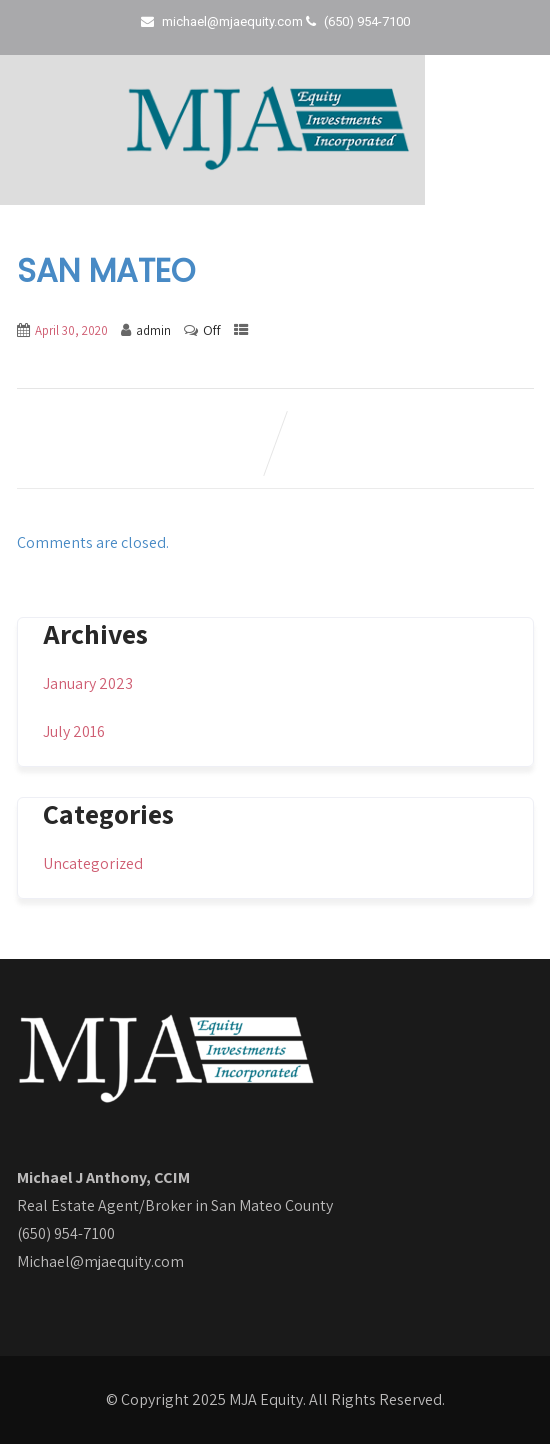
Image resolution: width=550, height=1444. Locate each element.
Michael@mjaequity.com (100, 1261)
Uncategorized (93, 863)
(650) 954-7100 (66, 1233)
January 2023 (88, 683)
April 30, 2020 (71, 330)
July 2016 (74, 731)
